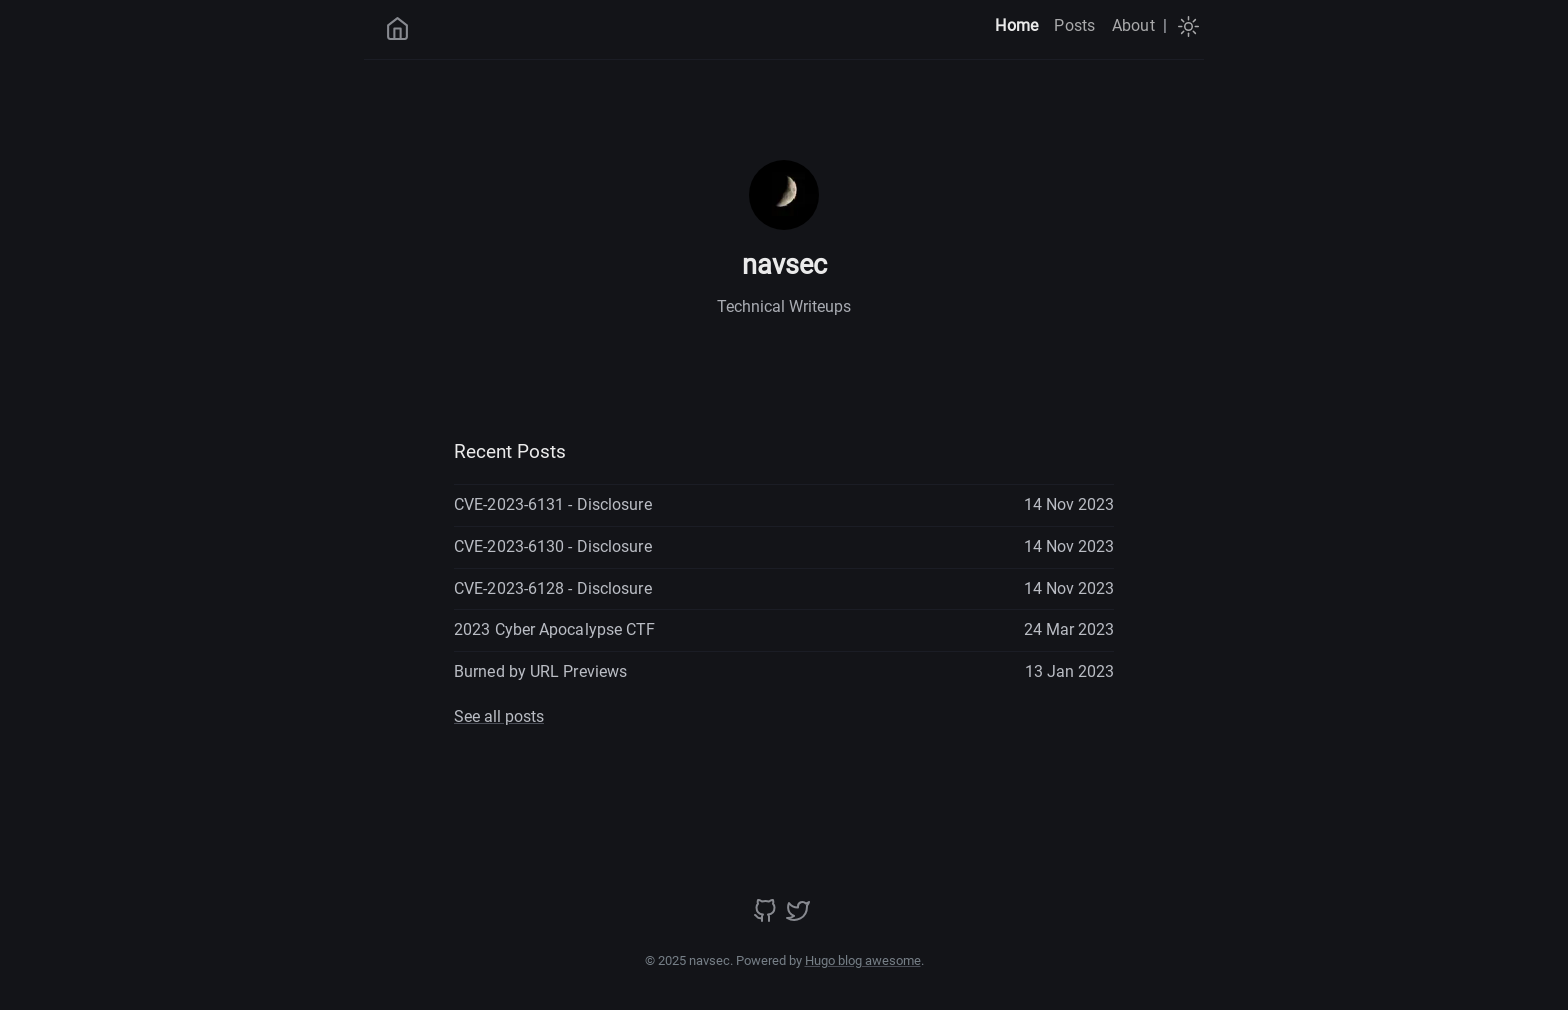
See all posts (499, 716)
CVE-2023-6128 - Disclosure (553, 588)
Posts (1074, 25)
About (1133, 25)
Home (1016, 25)
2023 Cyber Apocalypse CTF (555, 629)
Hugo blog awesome (863, 960)
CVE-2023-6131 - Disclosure (553, 504)
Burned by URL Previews (540, 671)
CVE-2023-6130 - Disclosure (553, 546)
